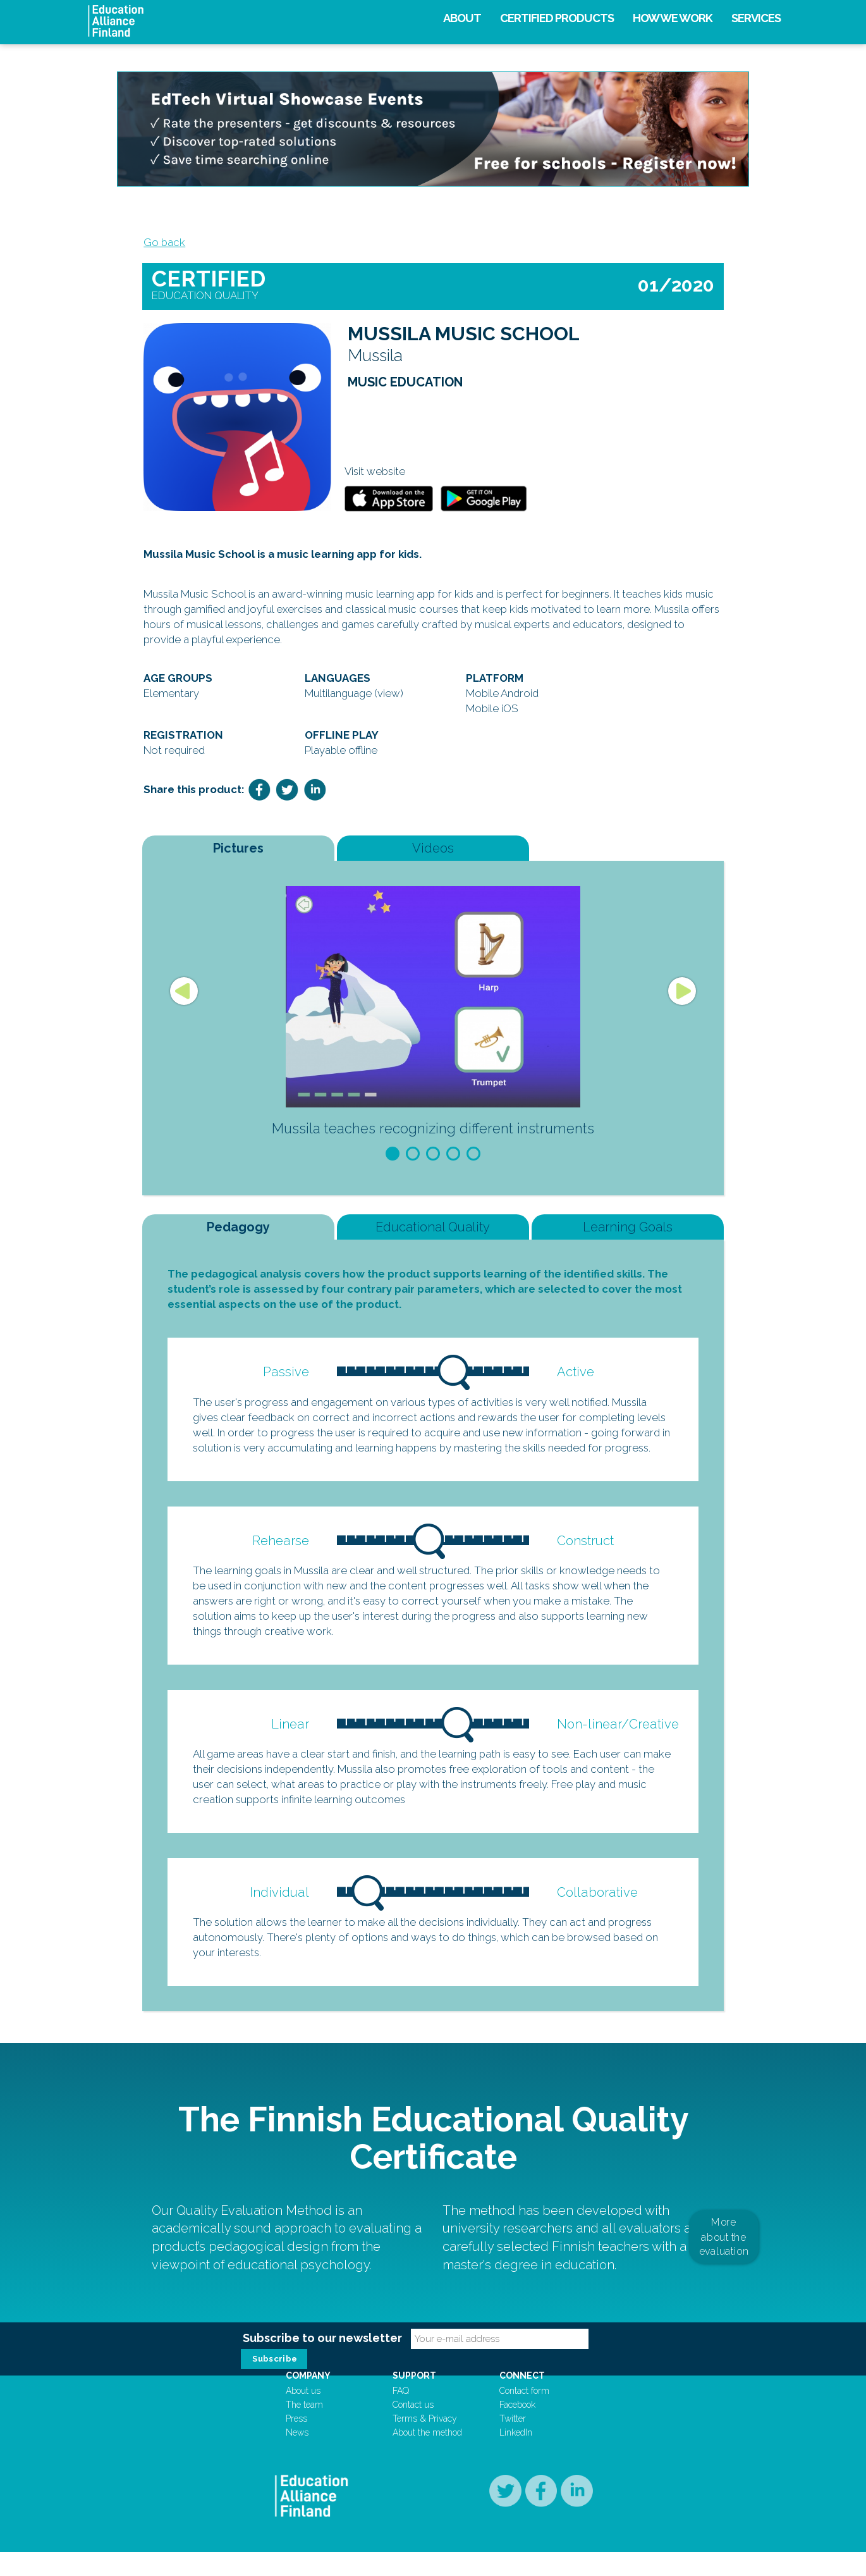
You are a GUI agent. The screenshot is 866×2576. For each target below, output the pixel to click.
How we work (672, 18)
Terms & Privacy (431, 2442)
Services (756, 18)
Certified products (557, 18)
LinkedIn (510, 2456)
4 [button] (453, 1162)
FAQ (407, 2414)
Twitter (507, 2442)
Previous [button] (184, 999)
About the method (433, 2456)
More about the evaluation (723, 2251)
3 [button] (433, 1162)
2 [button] (413, 1162)
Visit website (375, 477)
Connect (517, 2399)
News (315, 2456)
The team (322, 2428)
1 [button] (392, 1162)
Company (326, 2399)
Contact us (419, 2428)
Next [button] (682, 999)
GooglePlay (483, 505)
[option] (433, 1022)
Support (420, 2399)
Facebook (512, 2428)
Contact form (519, 2414)
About (462, 18)
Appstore (389, 505)
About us (321, 2414)
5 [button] (473, 1162)
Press (315, 2442)
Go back (163, 244)
